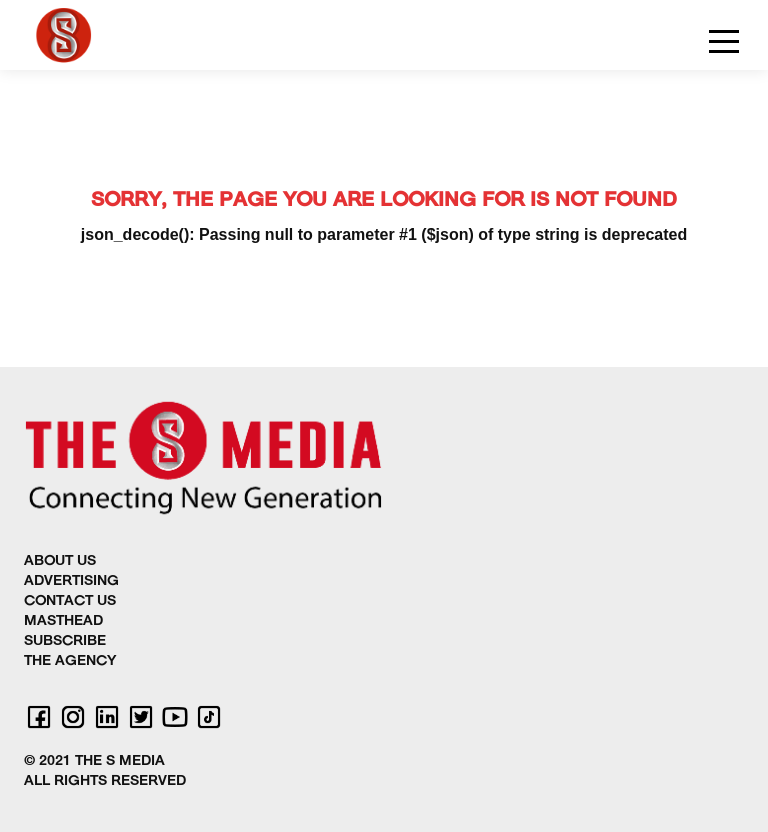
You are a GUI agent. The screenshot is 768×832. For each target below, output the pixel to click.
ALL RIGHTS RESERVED (105, 781)
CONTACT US (70, 601)
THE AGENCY (70, 661)
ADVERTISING (71, 581)
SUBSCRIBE (65, 641)
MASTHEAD (63, 621)
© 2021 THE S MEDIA (94, 761)
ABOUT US (60, 561)
